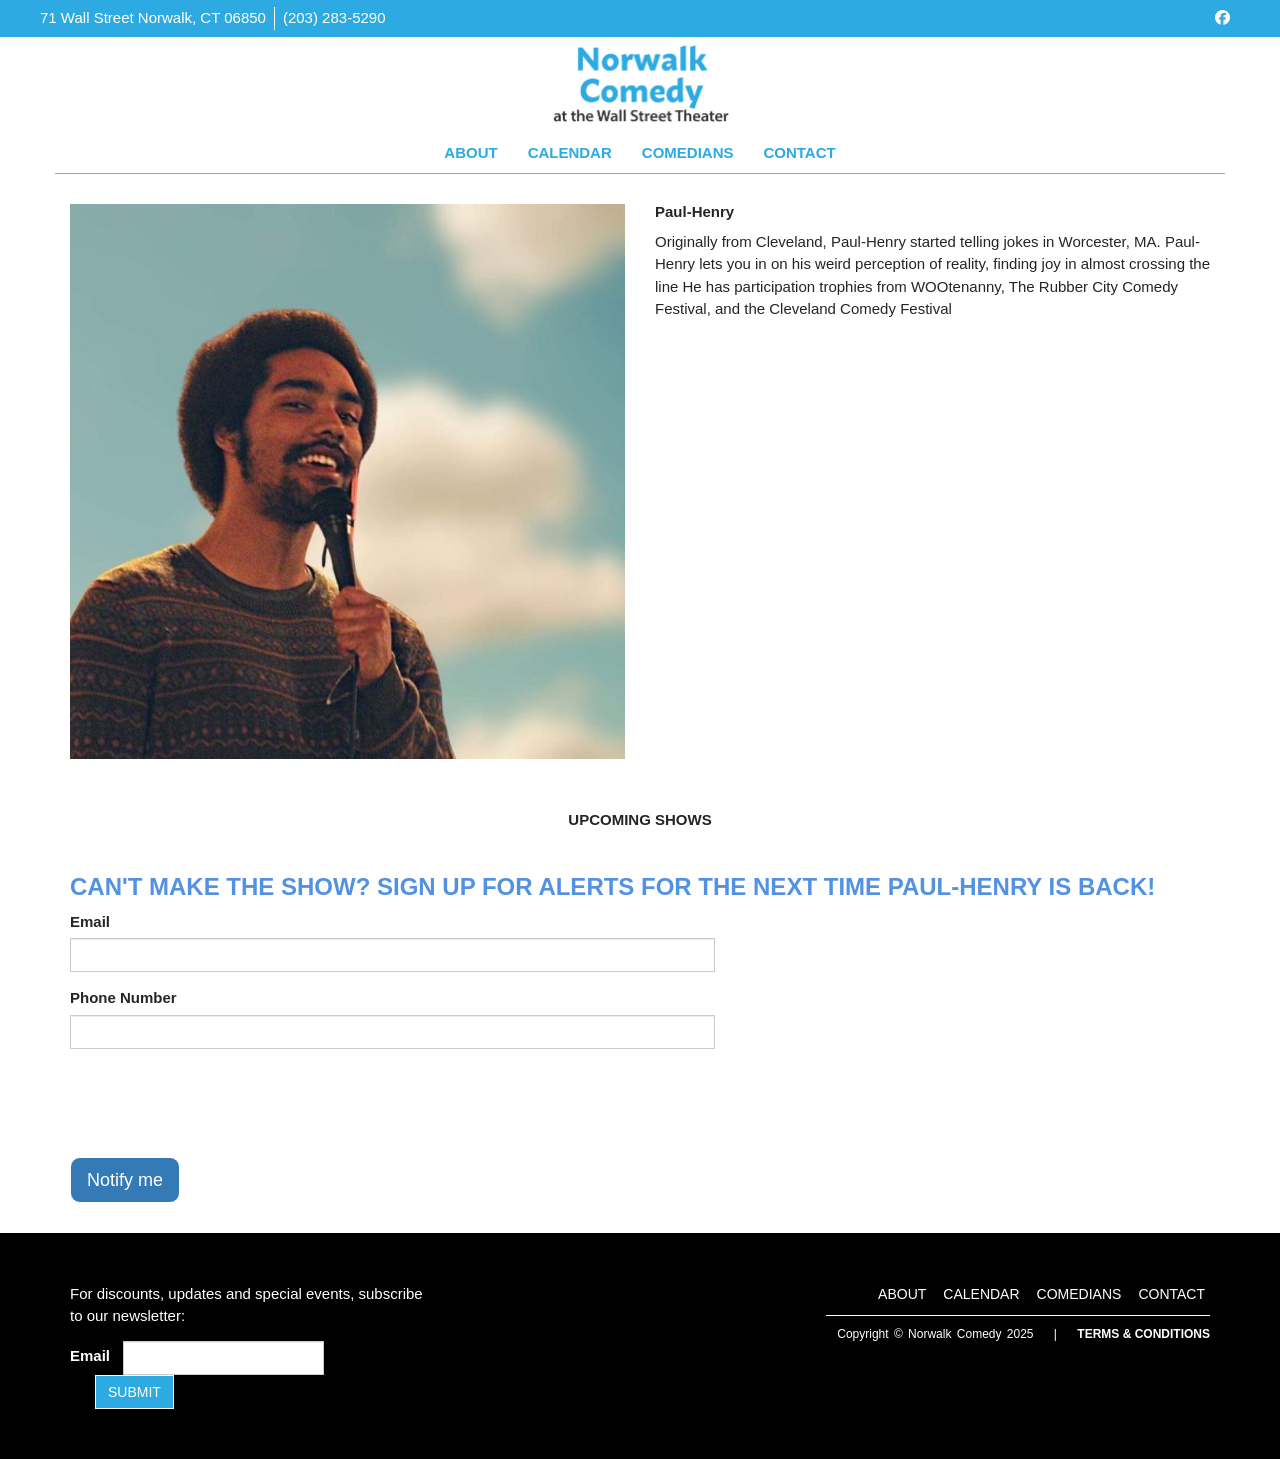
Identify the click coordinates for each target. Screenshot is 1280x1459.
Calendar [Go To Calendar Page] (570, 152)
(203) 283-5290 (334, 17)
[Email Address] (223, 1358)
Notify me (125, 1180)
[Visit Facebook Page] (1222, 17)
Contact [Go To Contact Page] (799, 152)
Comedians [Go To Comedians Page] (688, 152)
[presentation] (222, 1103)
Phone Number (123, 997)
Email (90, 921)
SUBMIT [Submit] (134, 1392)
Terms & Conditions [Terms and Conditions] (1143, 1334)
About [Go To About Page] (470, 152)
